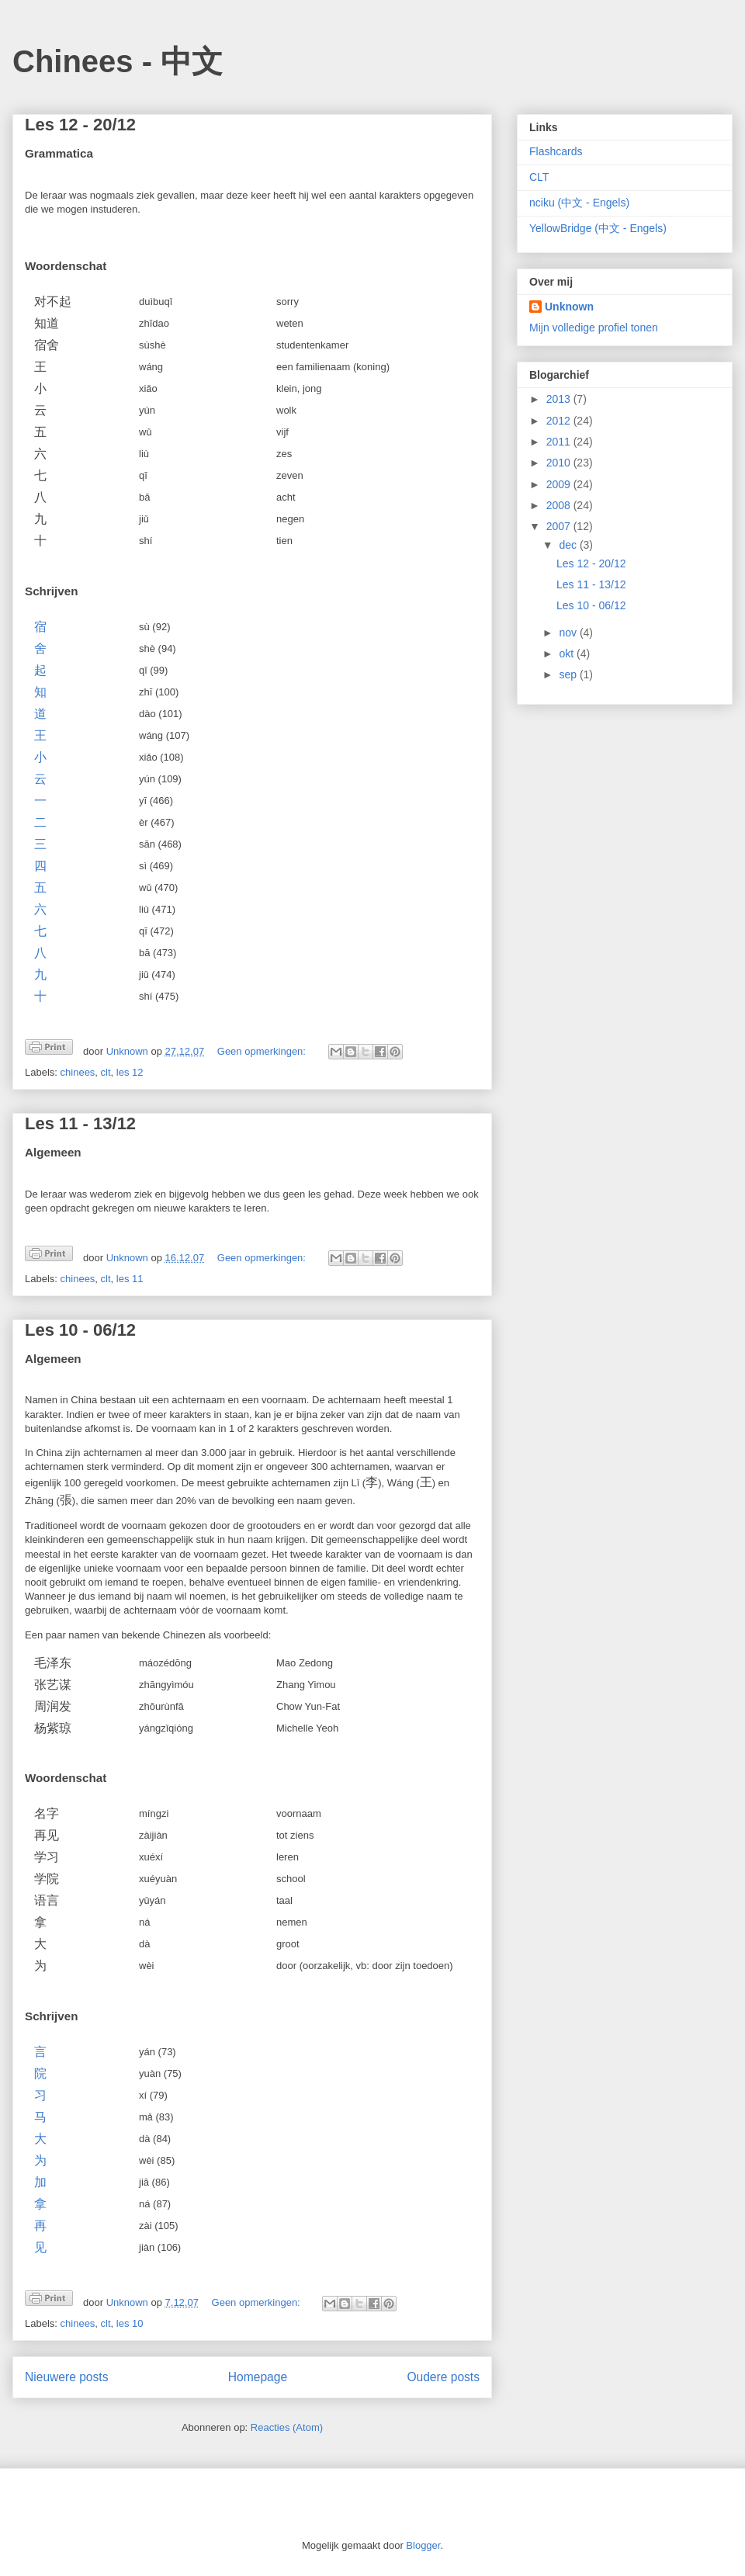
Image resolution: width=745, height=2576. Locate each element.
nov (569, 632)
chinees (78, 1072)
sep (569, 674)
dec (569, 545)
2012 (559, 420)
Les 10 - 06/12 (80, 1330)
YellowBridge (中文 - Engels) (598, 228)
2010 (559, 462)
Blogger (423, 2545)
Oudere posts (443, 2377)
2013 (559, 399)
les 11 (130, 1279)
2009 (559, 484)
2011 (559, 441)
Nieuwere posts (66, 2377)
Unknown (569, 306)
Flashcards (555, 151)
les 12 (130, 1072)
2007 (559, 526)
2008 (559, 505)
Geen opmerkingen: (263, 1051)
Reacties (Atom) (287, 2427)
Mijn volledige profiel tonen (593, 327)
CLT (539, 177)
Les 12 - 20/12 (80, 124)
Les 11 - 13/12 (80, 1123)
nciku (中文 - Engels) (579, 202)
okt (568, 653)
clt (106, 1072)
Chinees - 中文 (117, 61)
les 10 (130, 2323)
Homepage (257, 2377)
